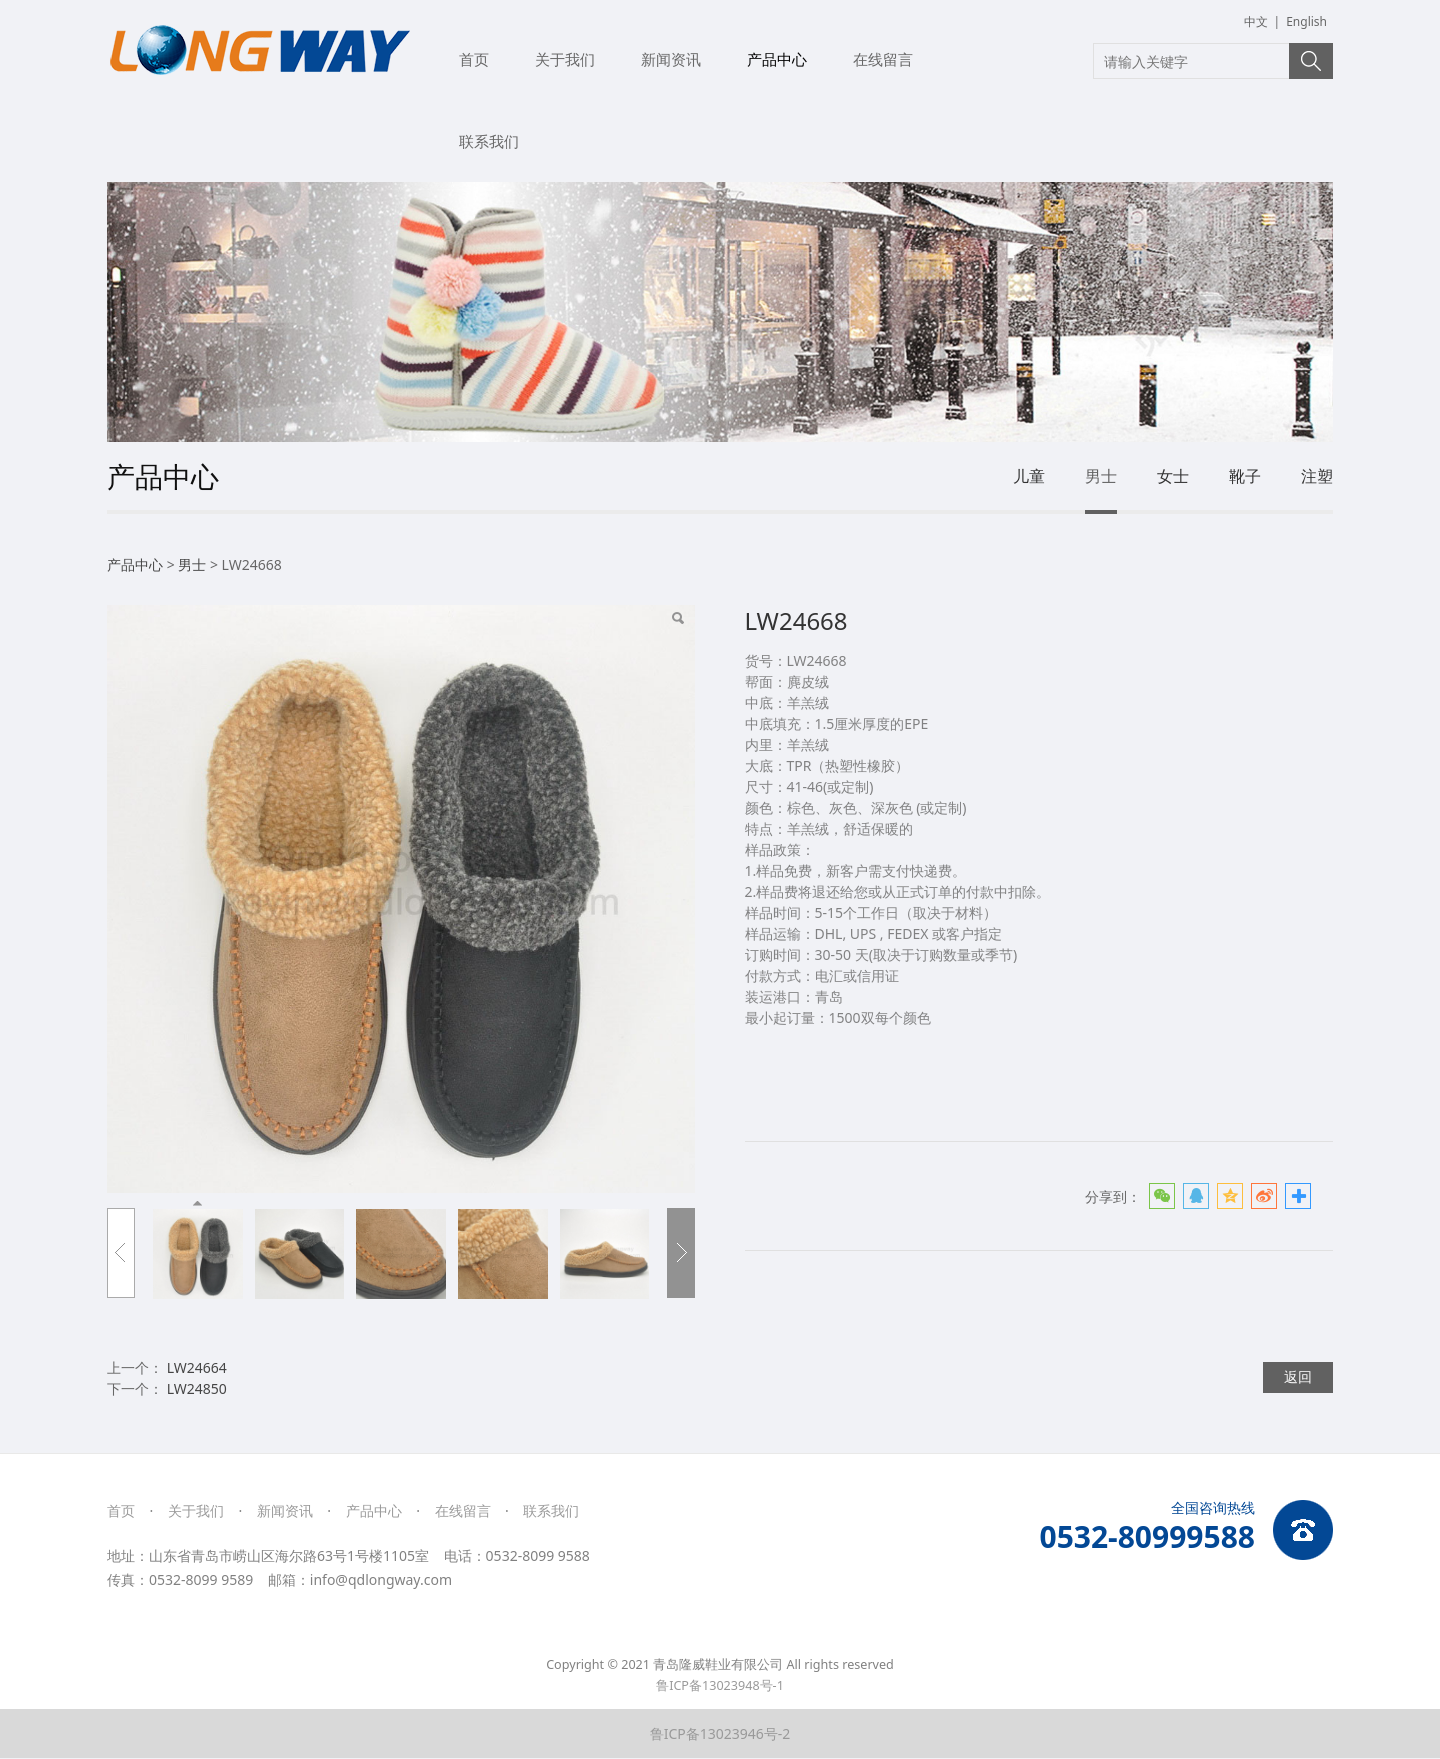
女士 (1173, 476)
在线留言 (883, 59)
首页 (474, 59)
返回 (1298, 1376)
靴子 (1245, 476)
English (1306, 21)
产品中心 (777, 59)
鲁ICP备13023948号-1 (720, 1685)
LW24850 (197, 1388)
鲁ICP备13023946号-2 (720, 1733)
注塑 (1317, 476)
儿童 (1029, 476)
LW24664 (197, 1367)
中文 (1256, 21)
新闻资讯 (671, 59)
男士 (1101, 476)
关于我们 (565, 59)
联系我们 (489, 141)
